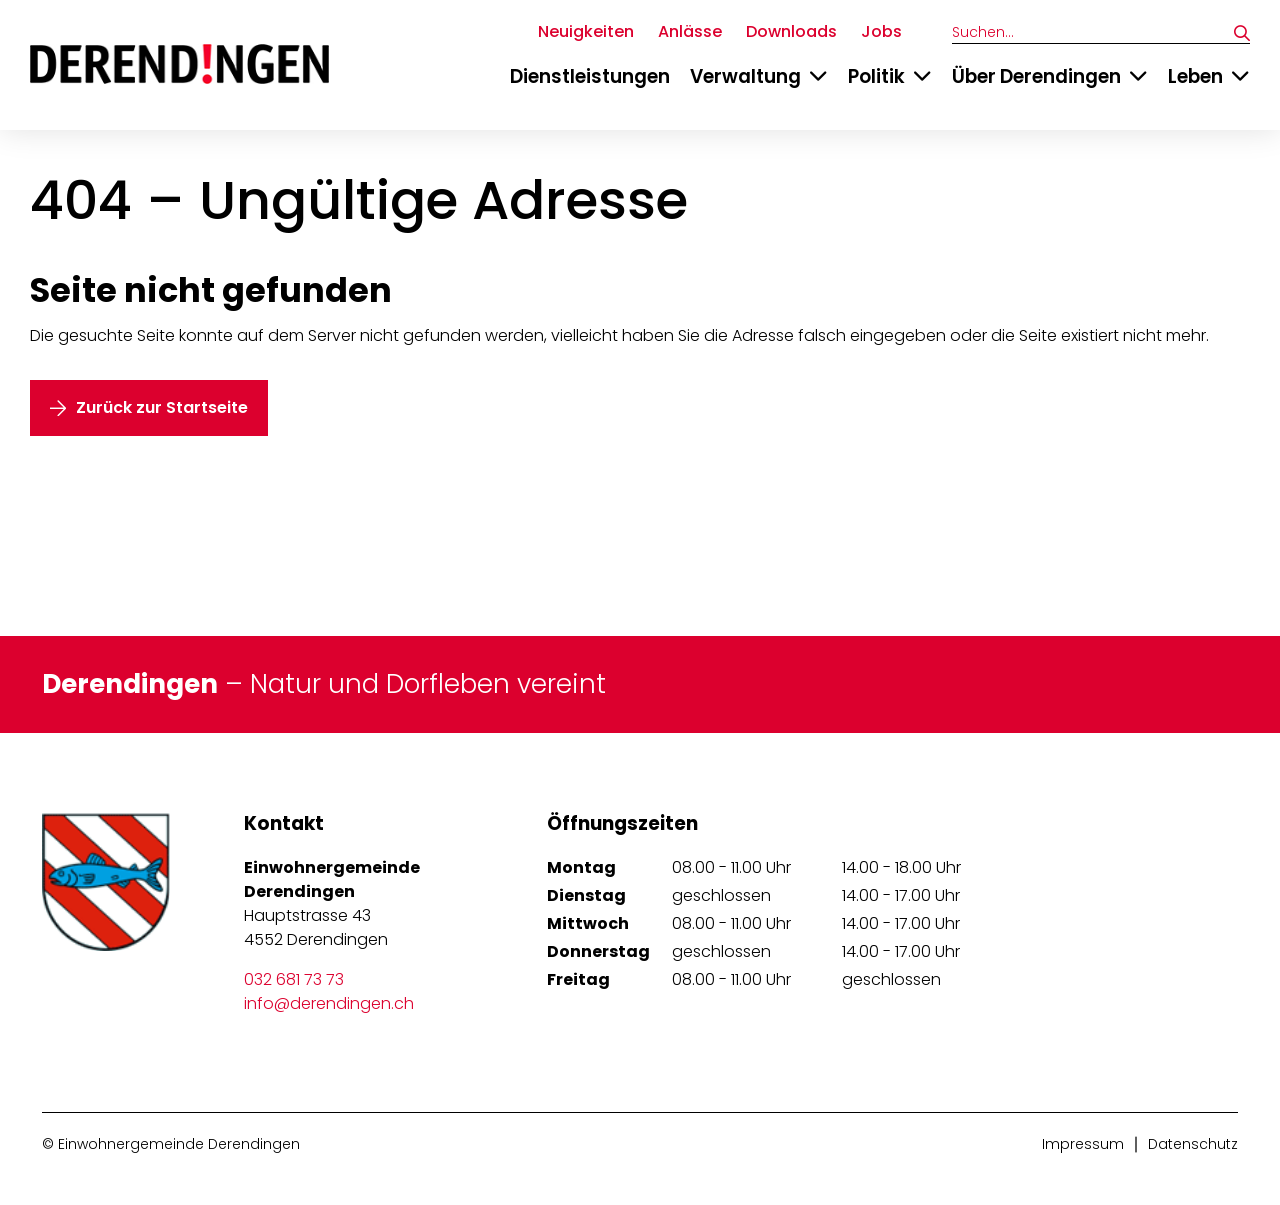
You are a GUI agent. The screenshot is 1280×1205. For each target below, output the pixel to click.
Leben (1195, 76)
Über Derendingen (1036, 76)
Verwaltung (745, 76)
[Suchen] (1242, 33)
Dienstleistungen (590, 76)
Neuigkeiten (586, 31)
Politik (876, 76)
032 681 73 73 (294, 979)
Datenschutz (1193, 1144)
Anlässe (690, 31)
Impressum (1083, 1144)
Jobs (881, 31)
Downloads (791, 31)
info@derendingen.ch (329, 1003)
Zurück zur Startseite (162, 407)
